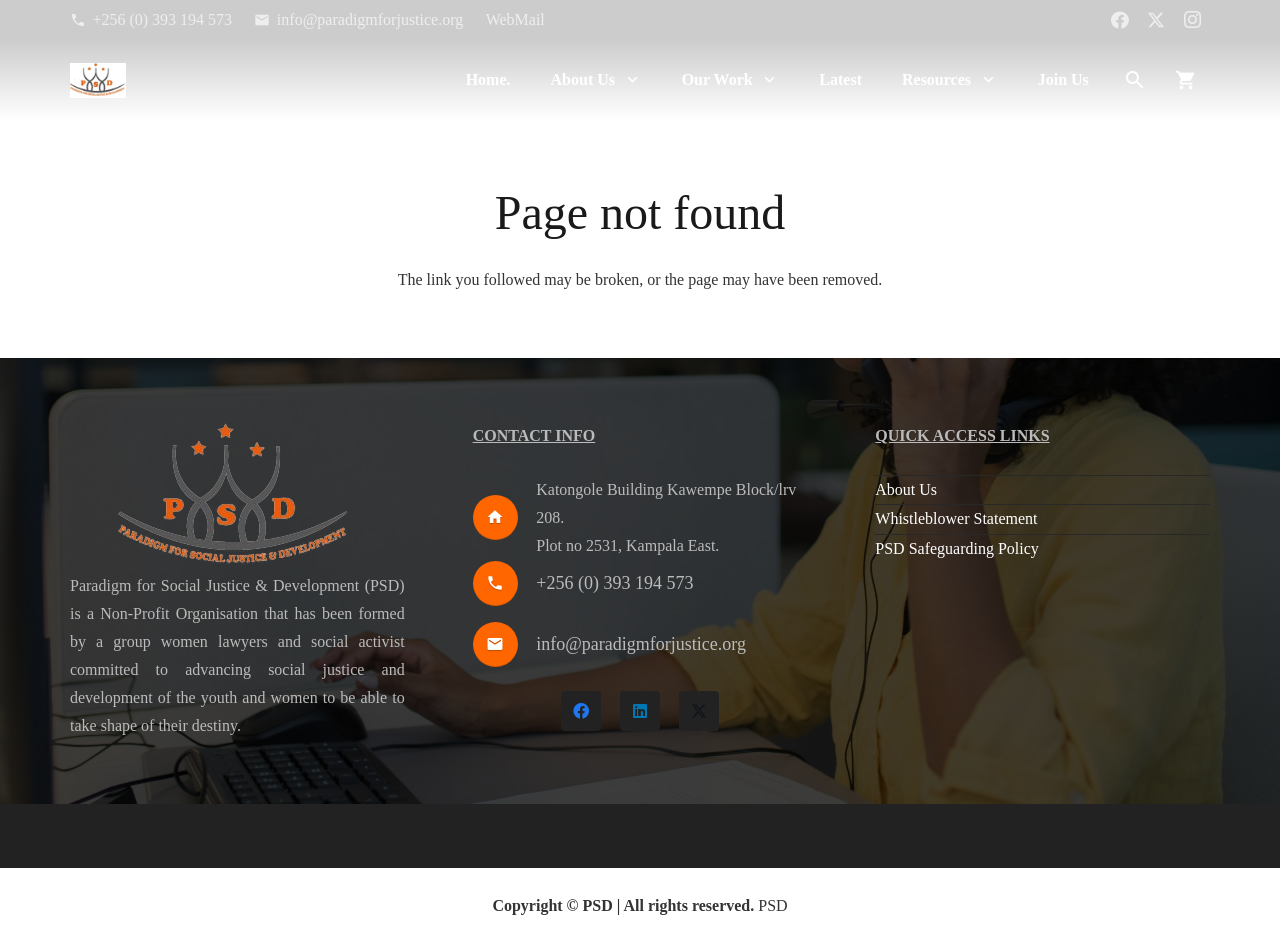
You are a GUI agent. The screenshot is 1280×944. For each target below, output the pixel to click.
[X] (1156, 20)
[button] (628, 80)
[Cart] (1186, 80)
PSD (772, 905)
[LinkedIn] (640, 711)
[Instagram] (1192, 20)
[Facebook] (1120, 20)
